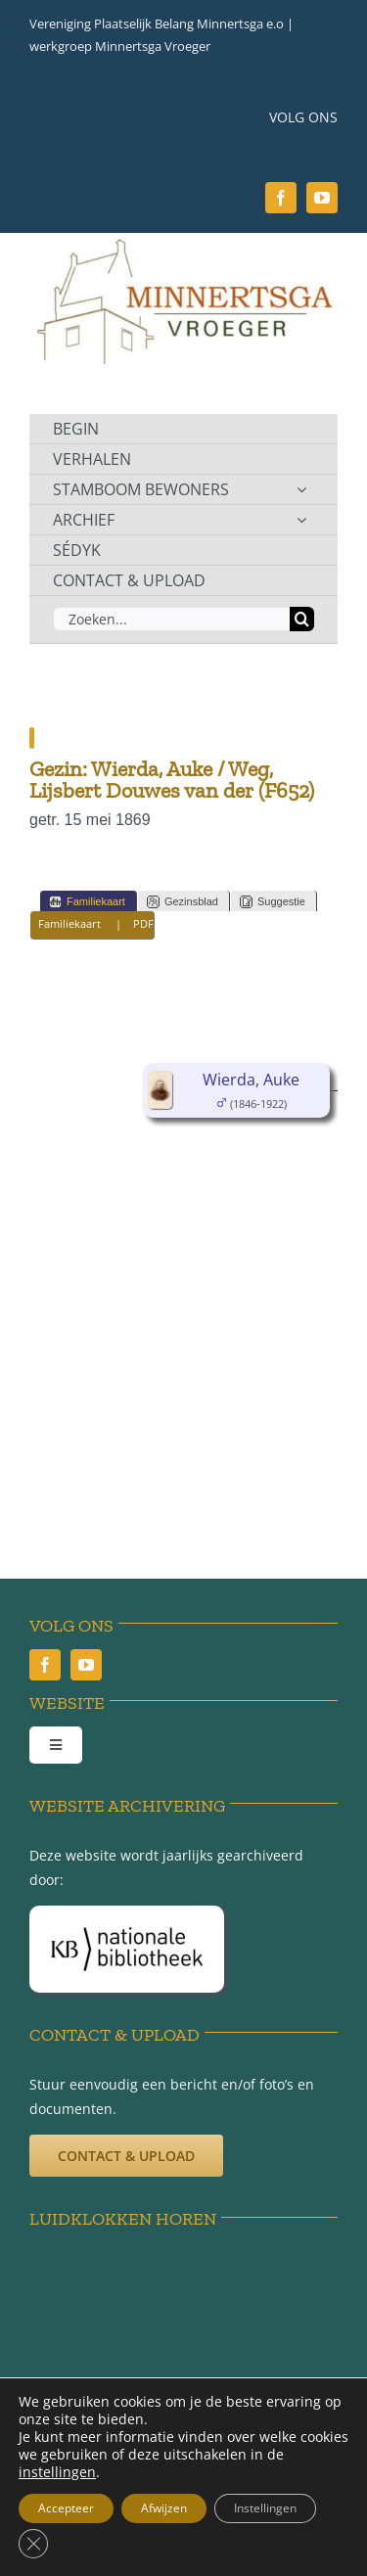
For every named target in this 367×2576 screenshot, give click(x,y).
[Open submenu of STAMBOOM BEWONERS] (301, 489)
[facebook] (281, 197)
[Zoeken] (302, 619)
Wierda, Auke (251, 1079)
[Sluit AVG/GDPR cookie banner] (33, 2543)
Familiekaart (87, 902)
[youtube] (322, 197)
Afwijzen (164, 2508)
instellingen (57, 2472)
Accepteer (66, 2508)
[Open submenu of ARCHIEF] (301, 519)
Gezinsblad (182, 902)
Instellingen (265, 2508)
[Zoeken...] (171, 619)
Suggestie (272, 902)
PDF (143, 923)
